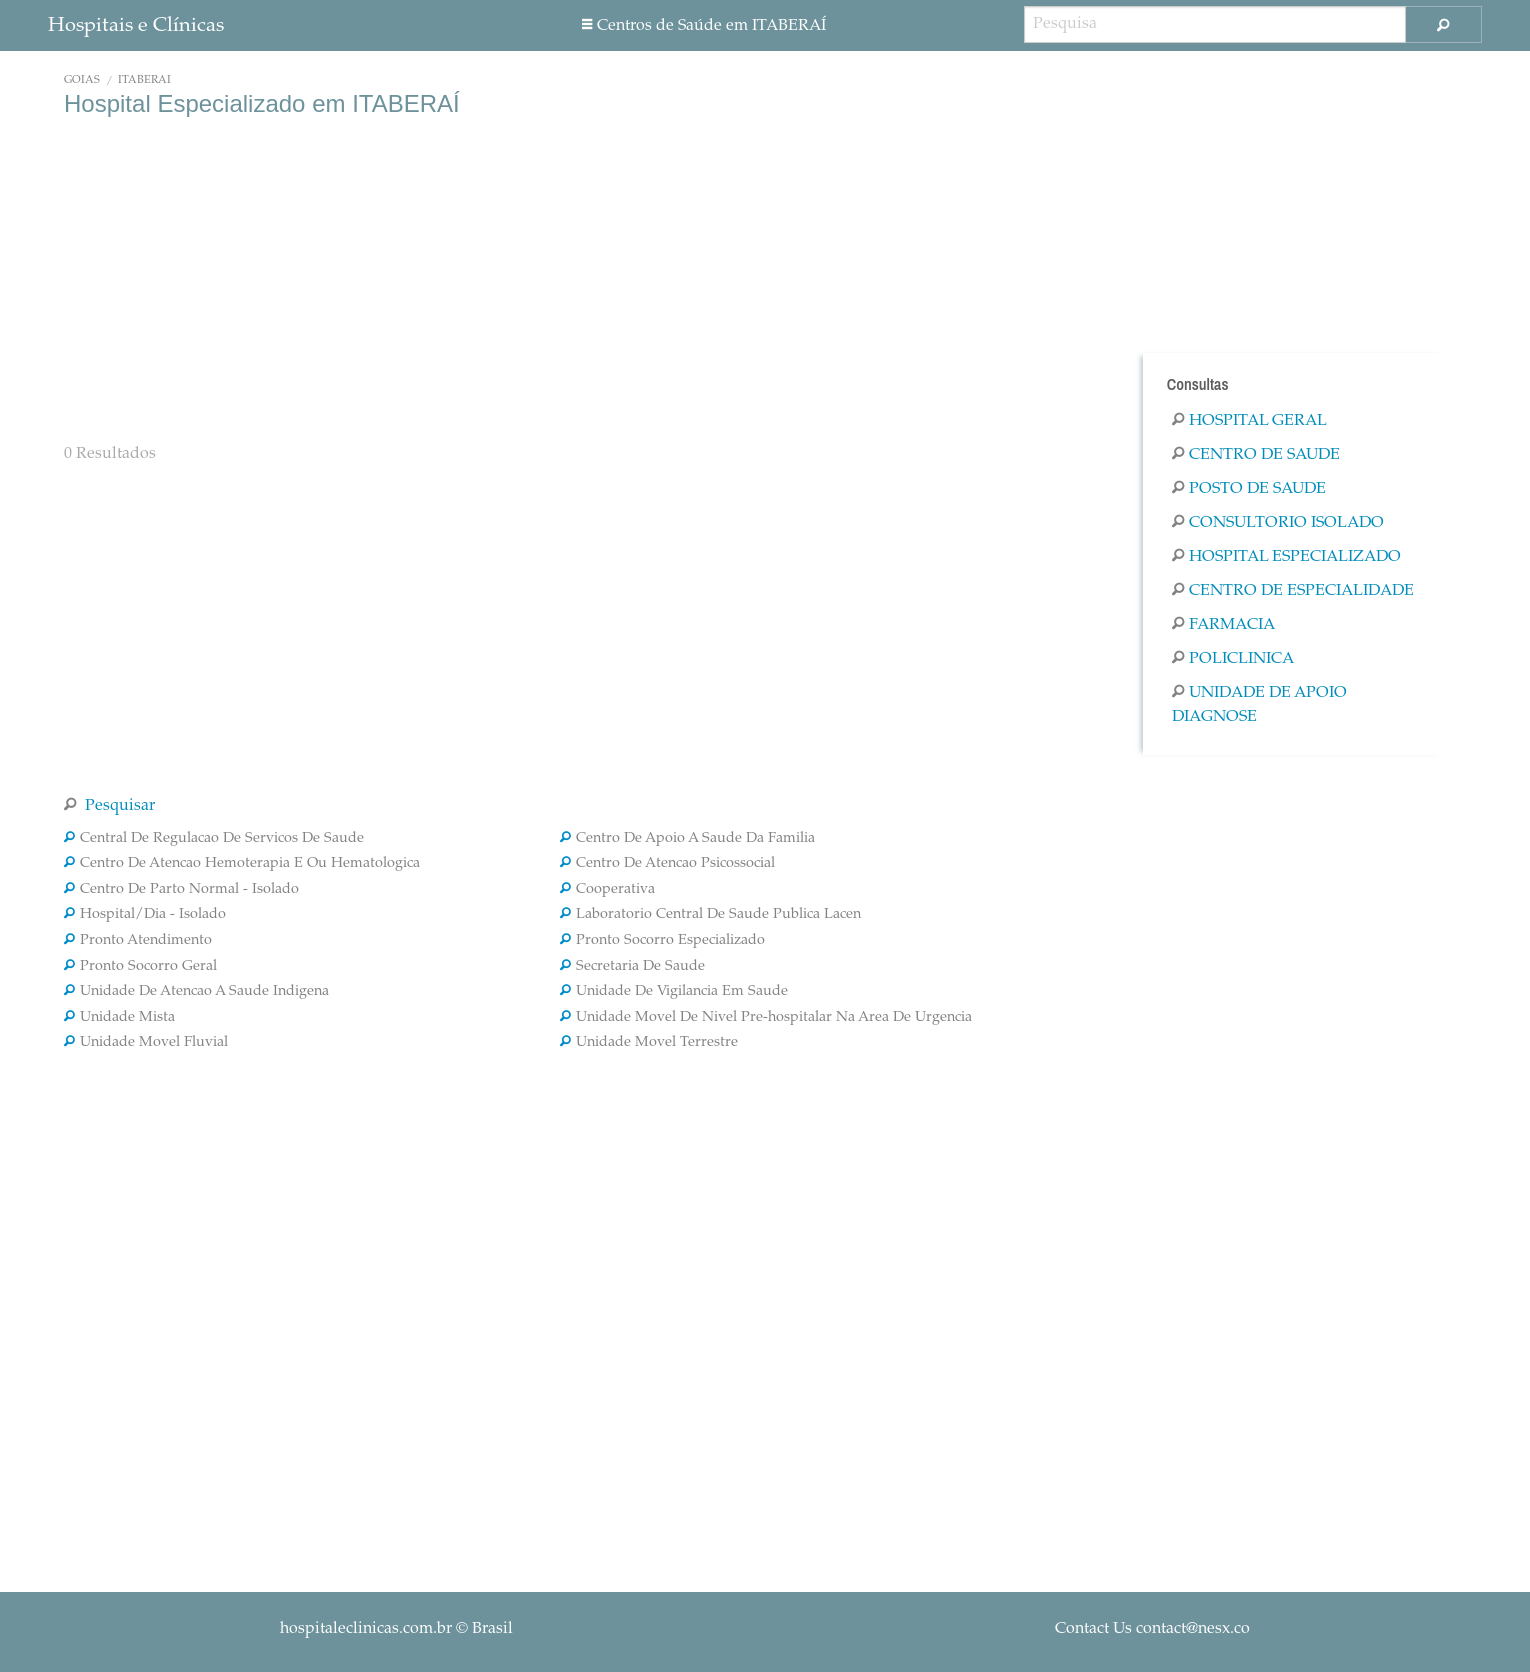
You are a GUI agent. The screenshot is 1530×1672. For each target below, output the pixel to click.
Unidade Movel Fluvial (146, 1043)
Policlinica (1233, 659)
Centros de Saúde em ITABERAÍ (704, 26)
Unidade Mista (119, 1018)
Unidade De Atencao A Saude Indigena (196, 992)
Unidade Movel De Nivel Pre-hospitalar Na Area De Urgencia (766, 1018)
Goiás (82, 80)
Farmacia (1223, 625)
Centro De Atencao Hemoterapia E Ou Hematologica (242, 864)
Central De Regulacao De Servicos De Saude (214, 839)
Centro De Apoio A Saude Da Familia (687, 839)
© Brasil (396, 1629)
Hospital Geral (1249, 421)
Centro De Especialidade (1293, 591)
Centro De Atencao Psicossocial (667, 864)
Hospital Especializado (1286, 557)
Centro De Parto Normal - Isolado (181, 890)
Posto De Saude (1249, 489)
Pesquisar (109, 806)
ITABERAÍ (144, 80)
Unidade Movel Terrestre (649, 1043)
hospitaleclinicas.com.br (366, 1629)
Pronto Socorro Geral (140, 967)
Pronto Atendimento (138, 941)
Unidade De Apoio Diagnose (1259, 705)
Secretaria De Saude (632, 967)
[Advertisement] (560, 278)
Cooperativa (607, 890)
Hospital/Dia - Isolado (145, 915)
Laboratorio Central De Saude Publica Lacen (710, 915)
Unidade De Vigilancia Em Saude (674, 992)
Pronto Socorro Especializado (662, 941)
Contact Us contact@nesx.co (1152, 1629)
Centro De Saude (1256, 455)
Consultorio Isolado (1278, 523)
